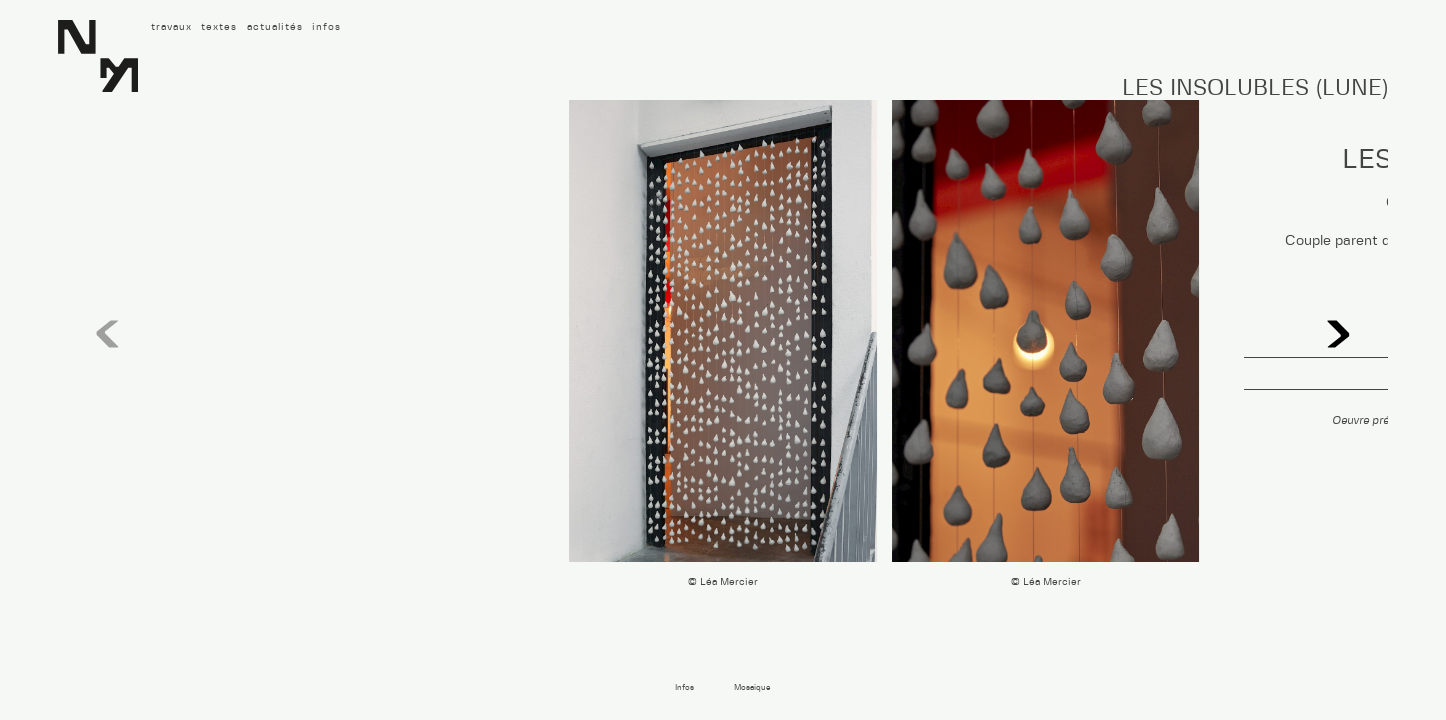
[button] (1338, 334)
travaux (171, 27)
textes (219, 27)
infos (326, 27)
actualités (275, 27)
